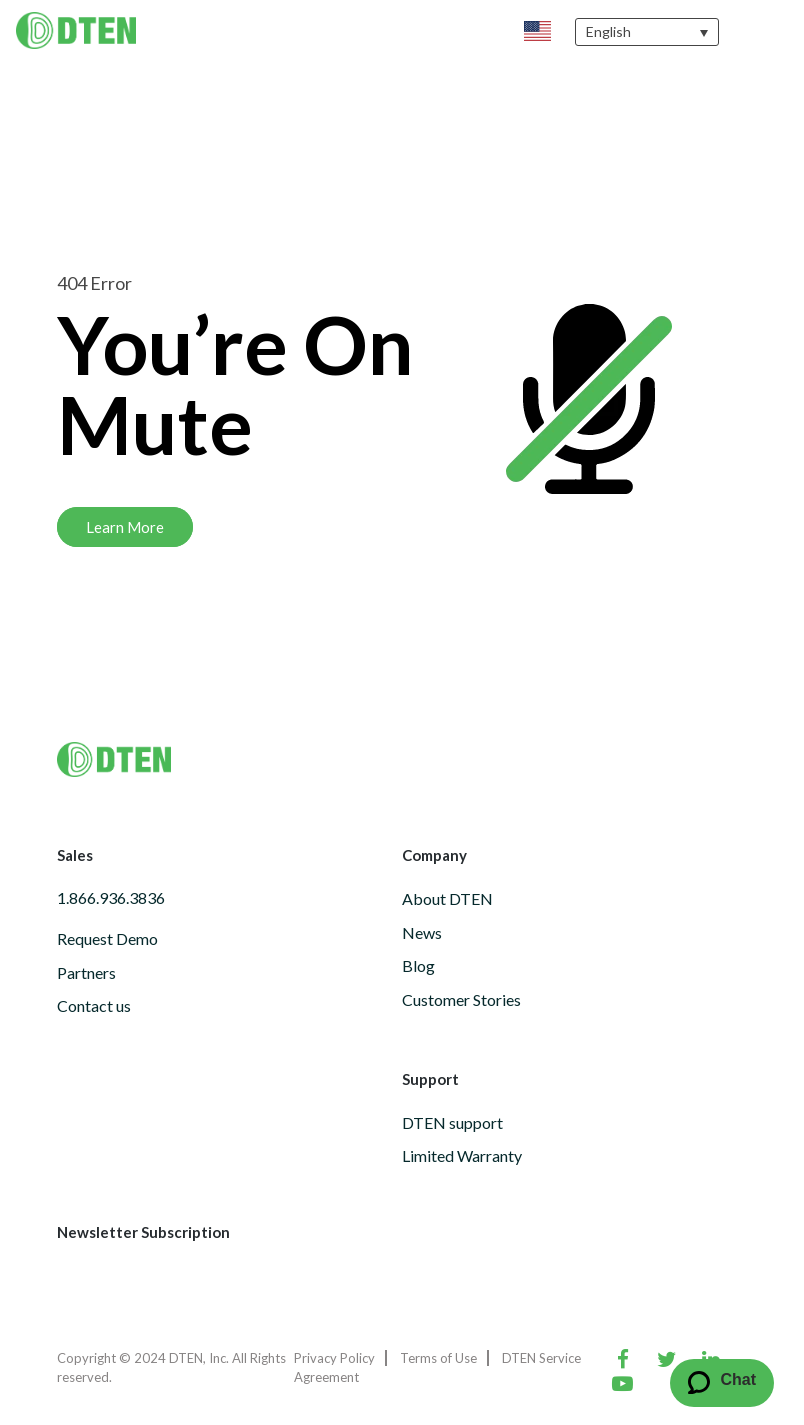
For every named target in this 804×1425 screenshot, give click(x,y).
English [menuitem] (608, 32)
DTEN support (452, 1122)
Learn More (125, 527)
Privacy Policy (334, 1358)
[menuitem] (647, 31)
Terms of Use (438, 1358)
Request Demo (107, 938)
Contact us (94, 1005)
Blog (418, 965)
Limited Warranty (462, 1155)
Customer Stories (461, 999)
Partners (86, 972)
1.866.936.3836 (111, 897)
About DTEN (447, 898)
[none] (647, 31)
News (422, 932)
